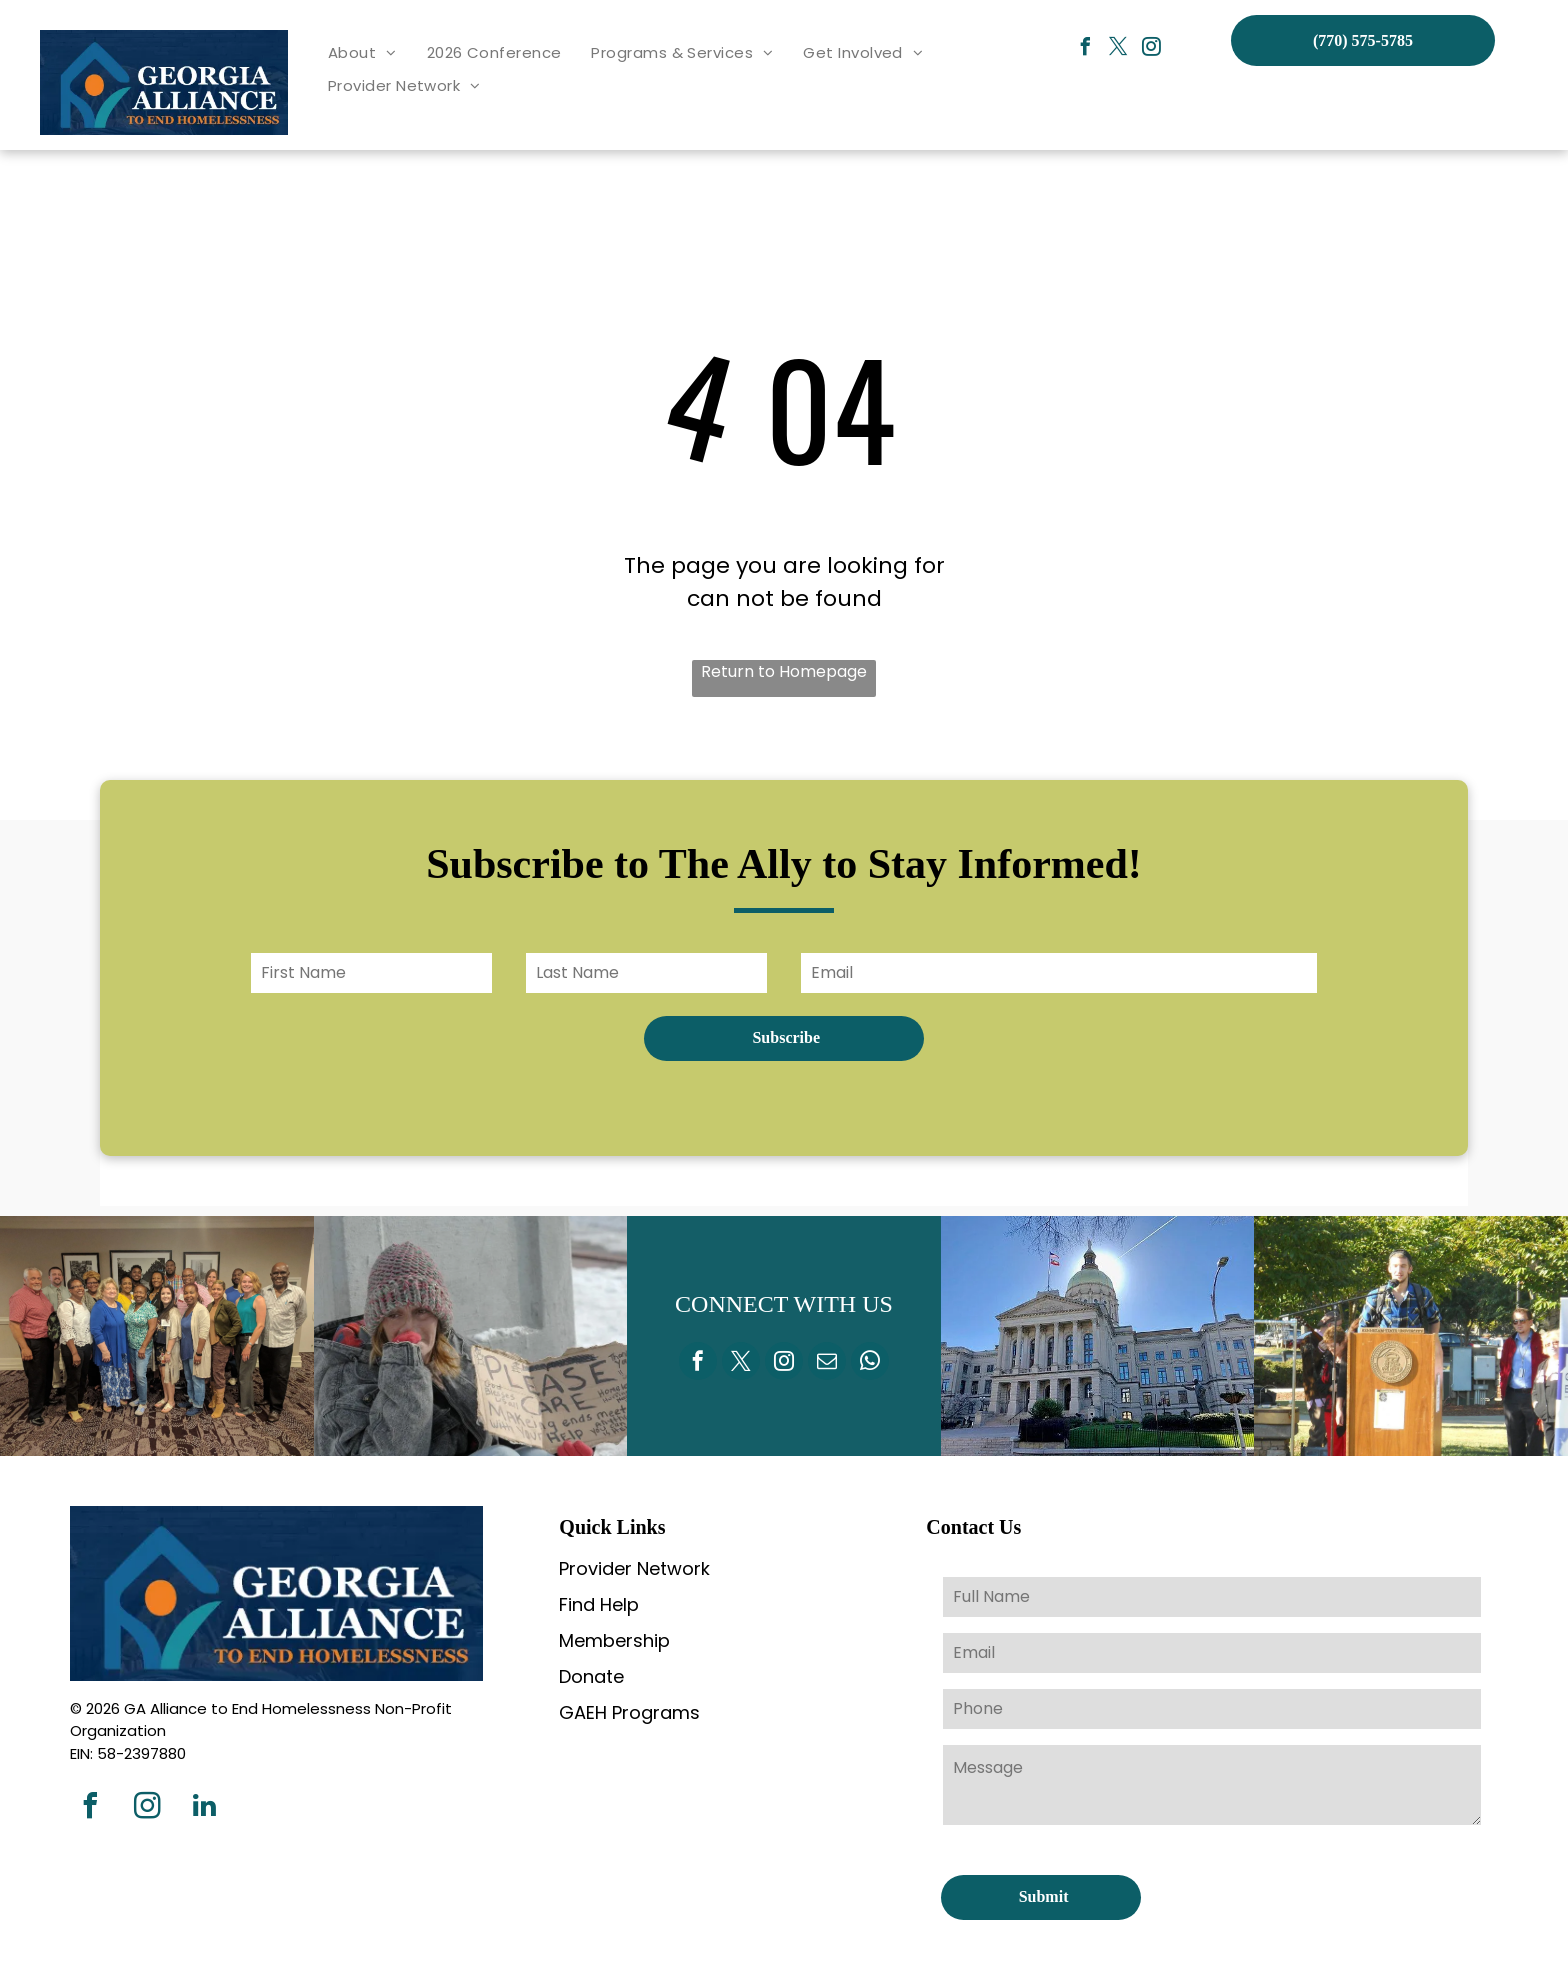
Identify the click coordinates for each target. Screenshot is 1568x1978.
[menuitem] (362, 53)
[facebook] (1086, 49)
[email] (827, 1363)
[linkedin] (204, 1808)
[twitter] (1119, 49)
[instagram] (1152, 49)
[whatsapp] (870, 1363)
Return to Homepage (784, 671)
